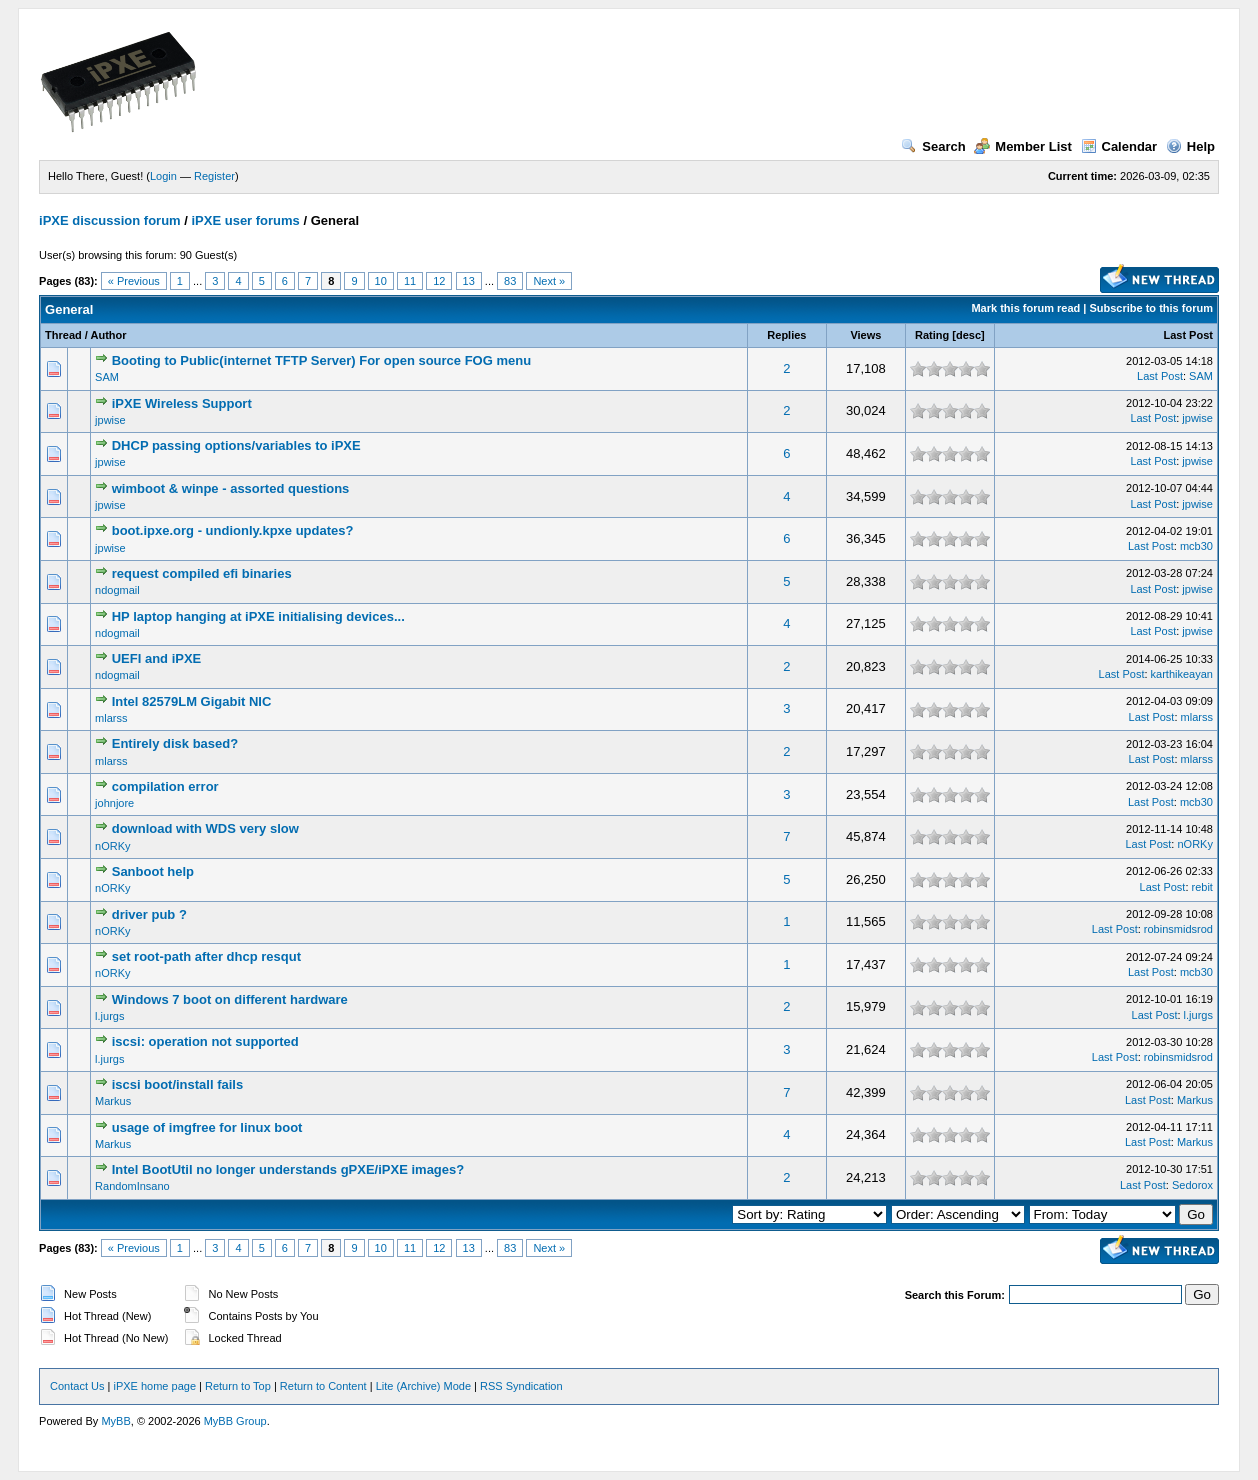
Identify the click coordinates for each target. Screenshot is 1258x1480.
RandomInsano (132, 1186)
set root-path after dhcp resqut (206, 956)
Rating (932, 335)
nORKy (112, 846)
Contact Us (77, 1386)
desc (968, 335)
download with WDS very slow (205, 828)
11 (410, 281)
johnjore (114, 803)
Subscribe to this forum (1150, 308)
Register (214, 176)
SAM (107, 377)
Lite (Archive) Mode (423, 1386)
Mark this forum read (1025, 308)
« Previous (134, 281)
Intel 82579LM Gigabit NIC (192, 701)
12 (439, 281)
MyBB (115, 1421)
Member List (1023, 146)
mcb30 (1196, 546)
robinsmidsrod (1178, 929)
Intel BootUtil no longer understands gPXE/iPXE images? (288, 1169)
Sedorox (1192, 1185)
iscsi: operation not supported (205, 1041)
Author (109, 335)
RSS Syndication (521, 1386)
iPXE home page (154, 1386)
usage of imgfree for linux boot (207, 1127)
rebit (1202, 887)
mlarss (111, 718)
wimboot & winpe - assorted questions (231, 488)
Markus (113, 1101)
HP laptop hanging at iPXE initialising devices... (258, 616)
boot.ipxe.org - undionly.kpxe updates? (233, 530)
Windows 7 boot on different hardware (230, 999)
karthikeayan (1182, 674)
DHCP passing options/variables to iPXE (236, 445)
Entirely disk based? (175, 743)
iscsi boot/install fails (177, 1084)
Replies (786, 335)
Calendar (1119, 146)
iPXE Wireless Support (182, 403)
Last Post (1188, 335)
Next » (549, 281)
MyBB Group (235, 1421)
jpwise (110, 420)
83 (510, 281)
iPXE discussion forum (110, 220)
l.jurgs (109, 1016)
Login (163, 176)
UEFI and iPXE (157, 658)
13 (469, 281)
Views (865, 335)
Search (933, 146)
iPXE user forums (245, 220)
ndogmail (117, 590)
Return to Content (323, 1386)
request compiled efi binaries (202, 573)
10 (381, 281)
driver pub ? (149, 914)
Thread (63, 335)
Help (1190, 146)
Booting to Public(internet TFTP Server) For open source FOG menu (321, 360)
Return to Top (238, 1386)
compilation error (165, 786)
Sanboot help (153, 871)
